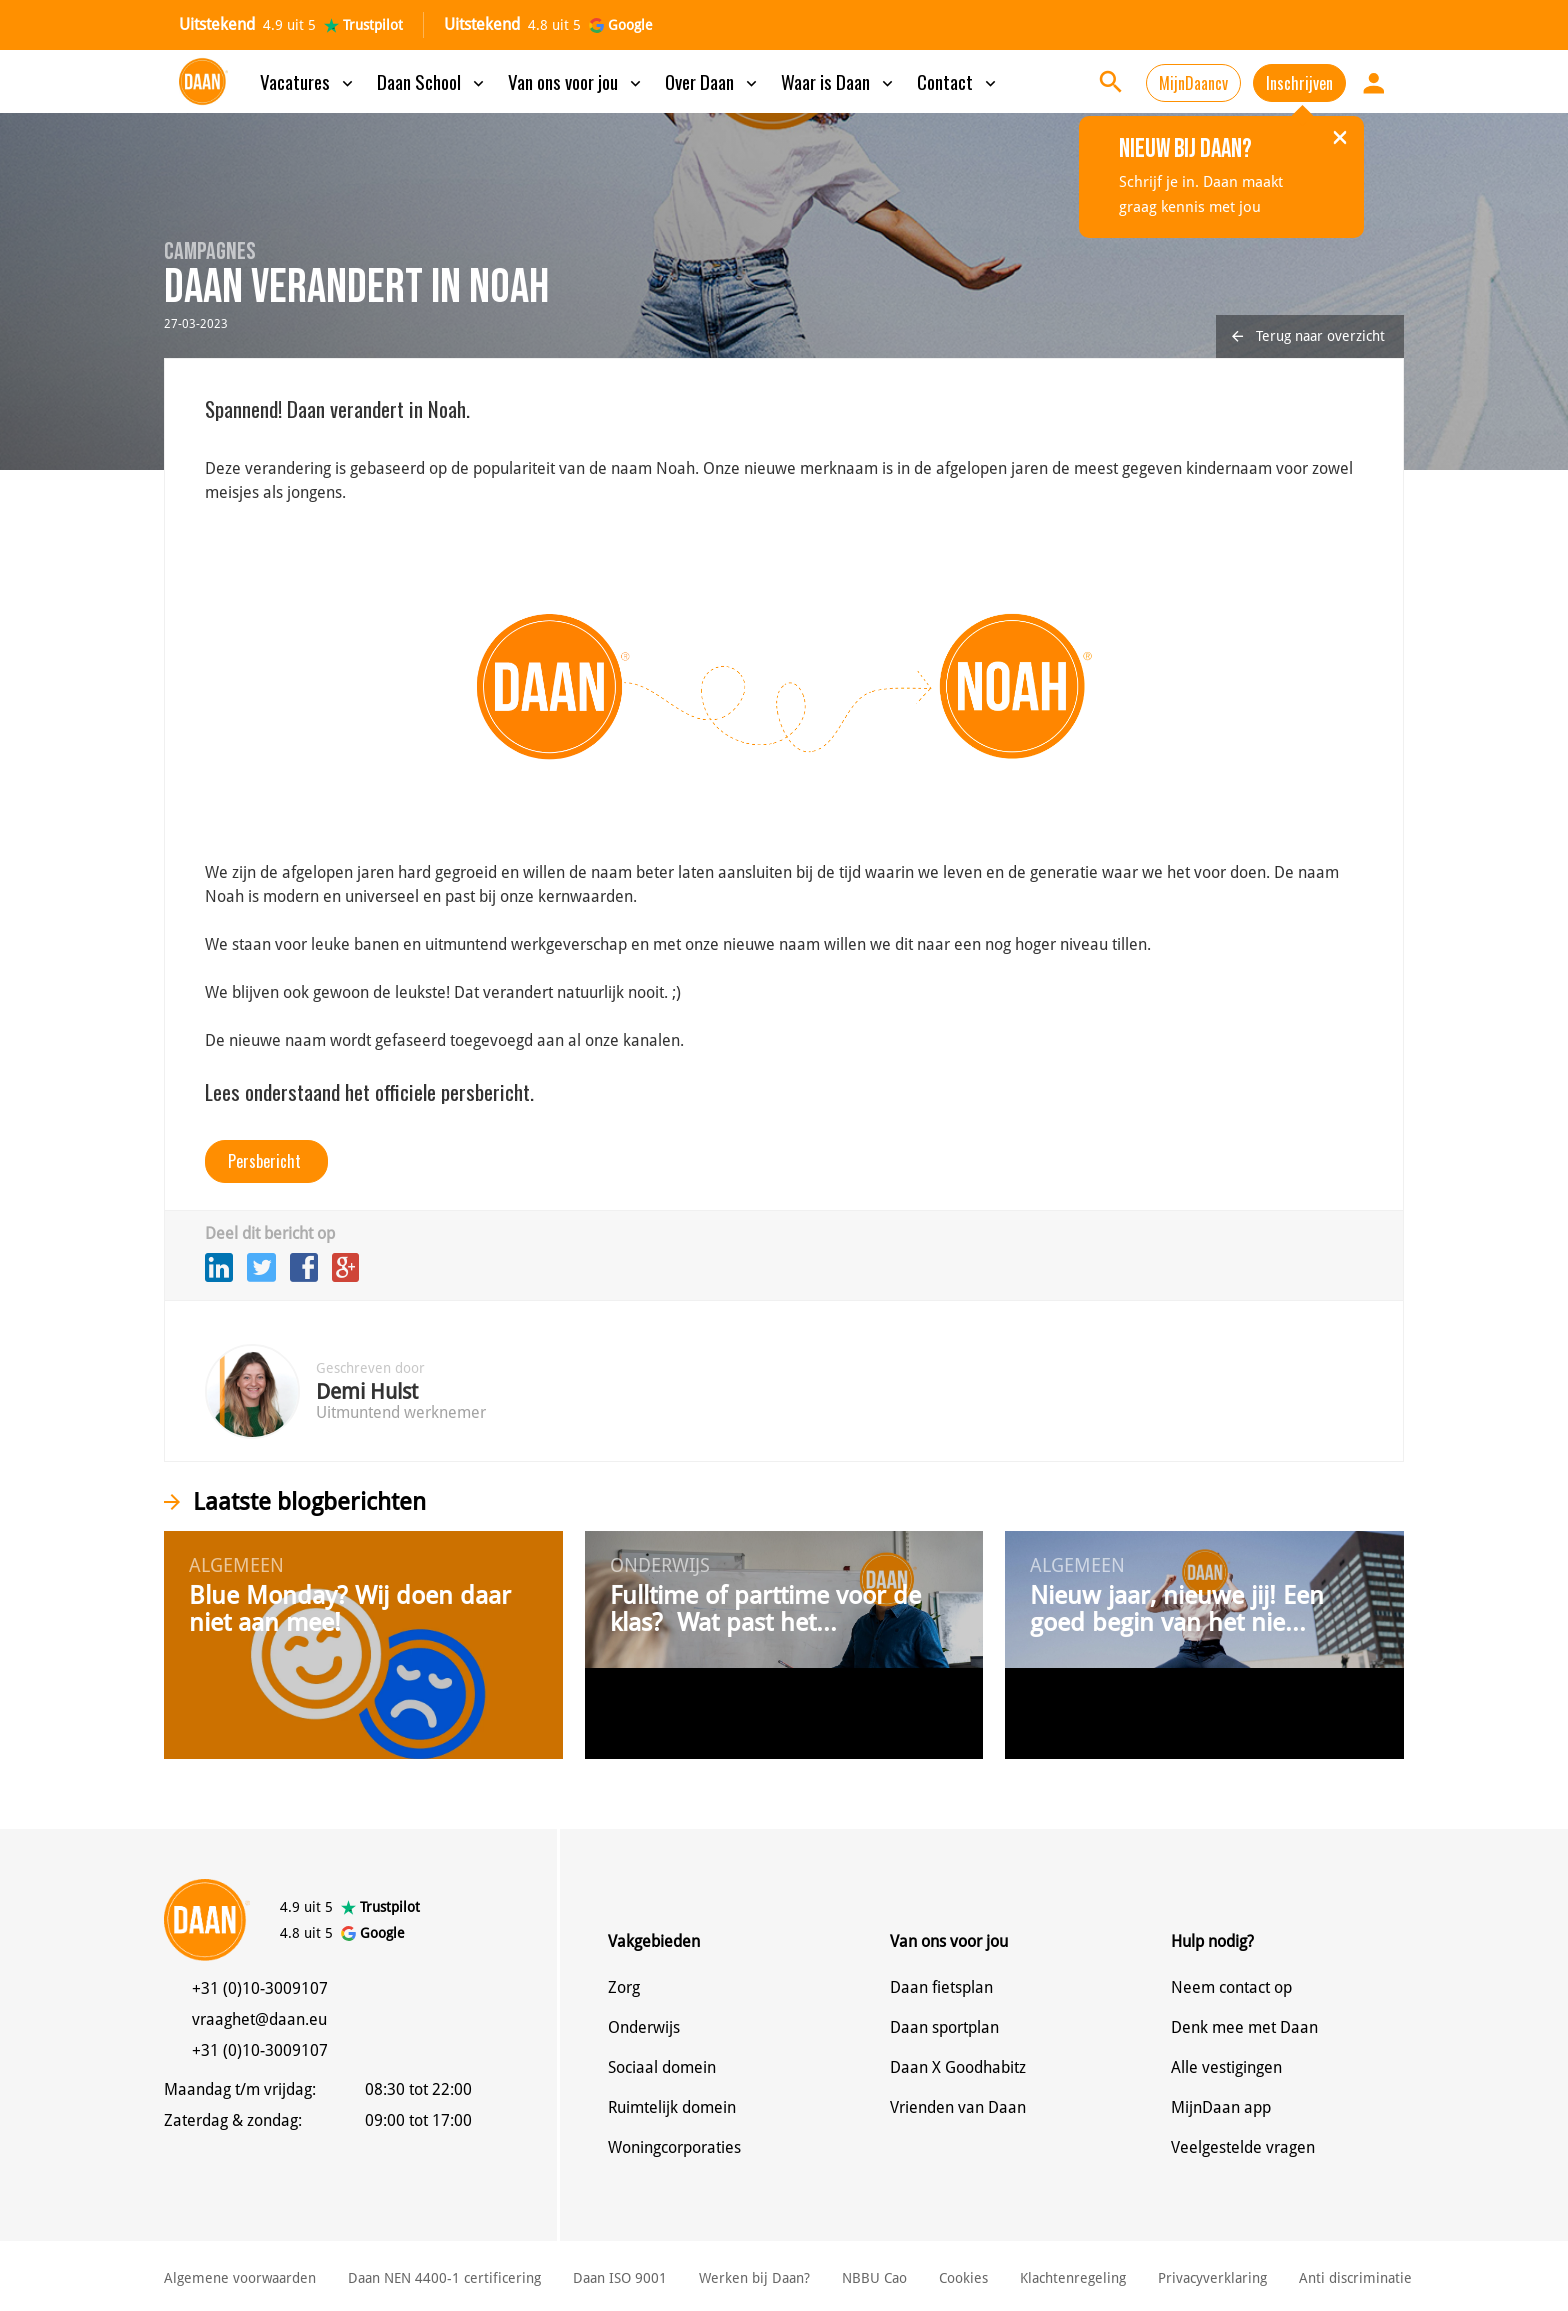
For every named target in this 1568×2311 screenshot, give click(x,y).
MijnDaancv (1193, 83)
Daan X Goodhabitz (958, 2067)
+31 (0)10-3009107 (260, 1988)
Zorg (624, 1987)
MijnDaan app (1221, 2107)
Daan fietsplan (941, 1987)
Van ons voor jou (576, 81)
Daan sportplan (944, 2027)
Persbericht (264, 1161)
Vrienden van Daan (958, 2107)
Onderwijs (644, 2027)
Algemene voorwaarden (240, 2278)
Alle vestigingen (1226, 2067)
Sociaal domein (662, 2067)
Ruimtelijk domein (672, 2107)
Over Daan (713, 81)
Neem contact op (1231, 1987)
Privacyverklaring (1212, 2278)
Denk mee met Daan (1244, 2027)
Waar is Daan (839, 81)
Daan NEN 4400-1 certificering (444, 2278)
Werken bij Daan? (754, 2278)
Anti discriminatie (1355, 2278)
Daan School (432, 81)
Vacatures (308, 81)
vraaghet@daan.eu (259, 2019)
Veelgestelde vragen (1243, 2147)
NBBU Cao (874, 2278)
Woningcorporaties (674, 2147)
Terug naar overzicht (1308, 336)
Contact (958, 81)
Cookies (963, 2278)
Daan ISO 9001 (620, 2278)
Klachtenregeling (1073, 2278)
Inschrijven (1299, 83)
